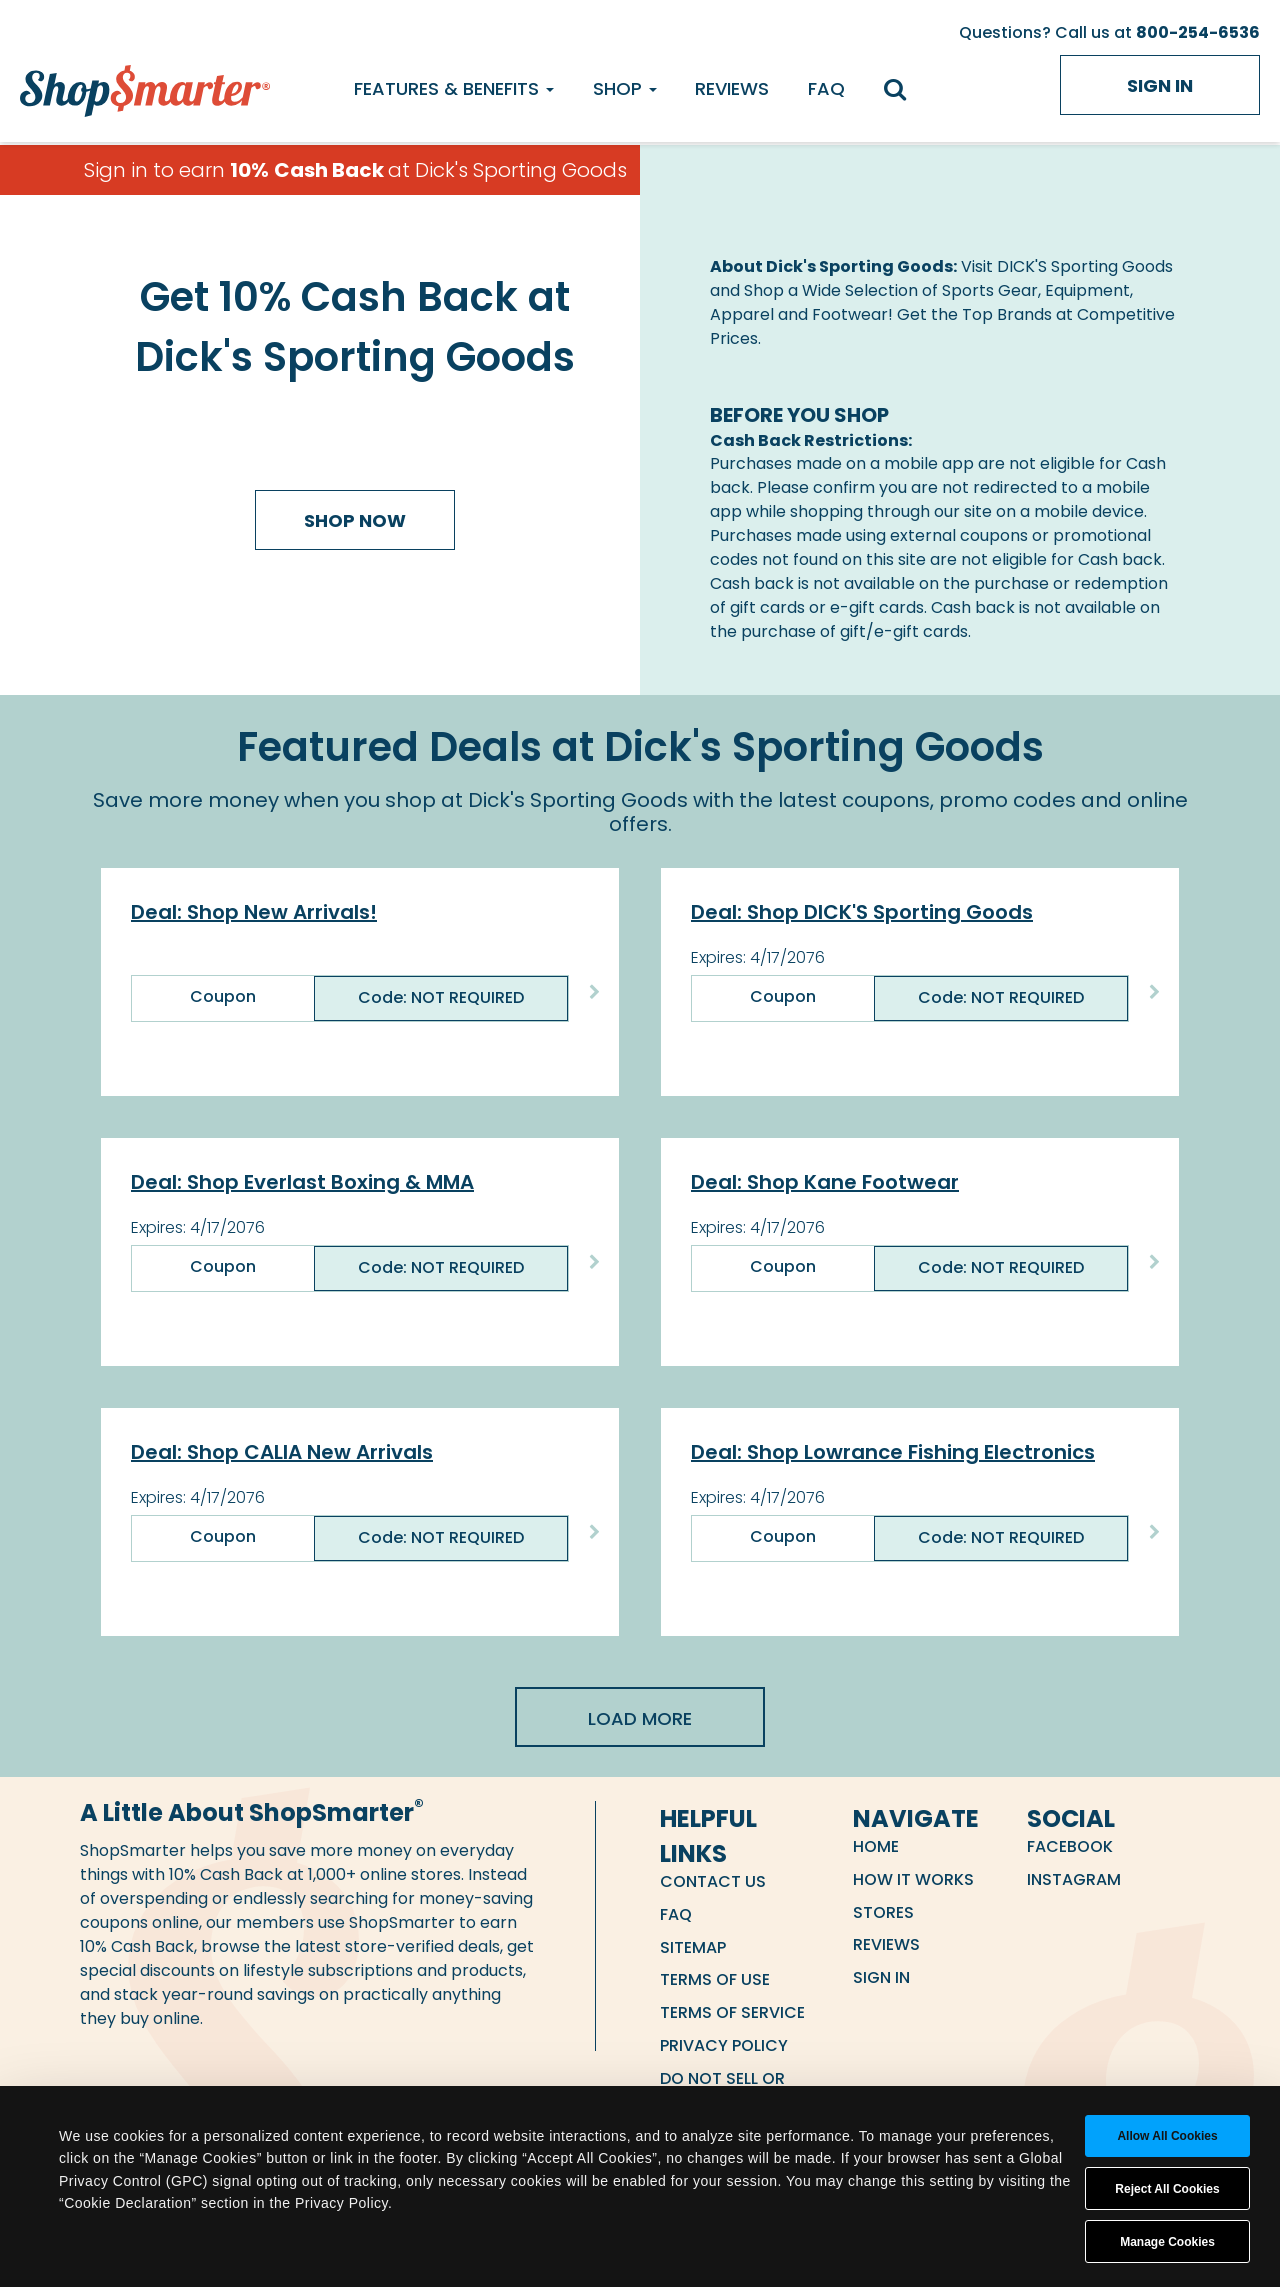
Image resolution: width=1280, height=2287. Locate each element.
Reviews (732, 88)
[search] (904, 91)
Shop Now (355, 520)
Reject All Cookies (1167, 2189)
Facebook (1070, 1846)
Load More (640, 1718)
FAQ (826, 88)
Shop (625, 88)
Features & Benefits (454, 88)
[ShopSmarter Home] (145, 86)
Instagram (1074, 1879)
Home (876, 1846)
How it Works (913, 1879)
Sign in (1160, 85)
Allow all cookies (1167, 2136)
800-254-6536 (1198, 32)
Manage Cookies (1167, 2242)
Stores (883, 1912)
